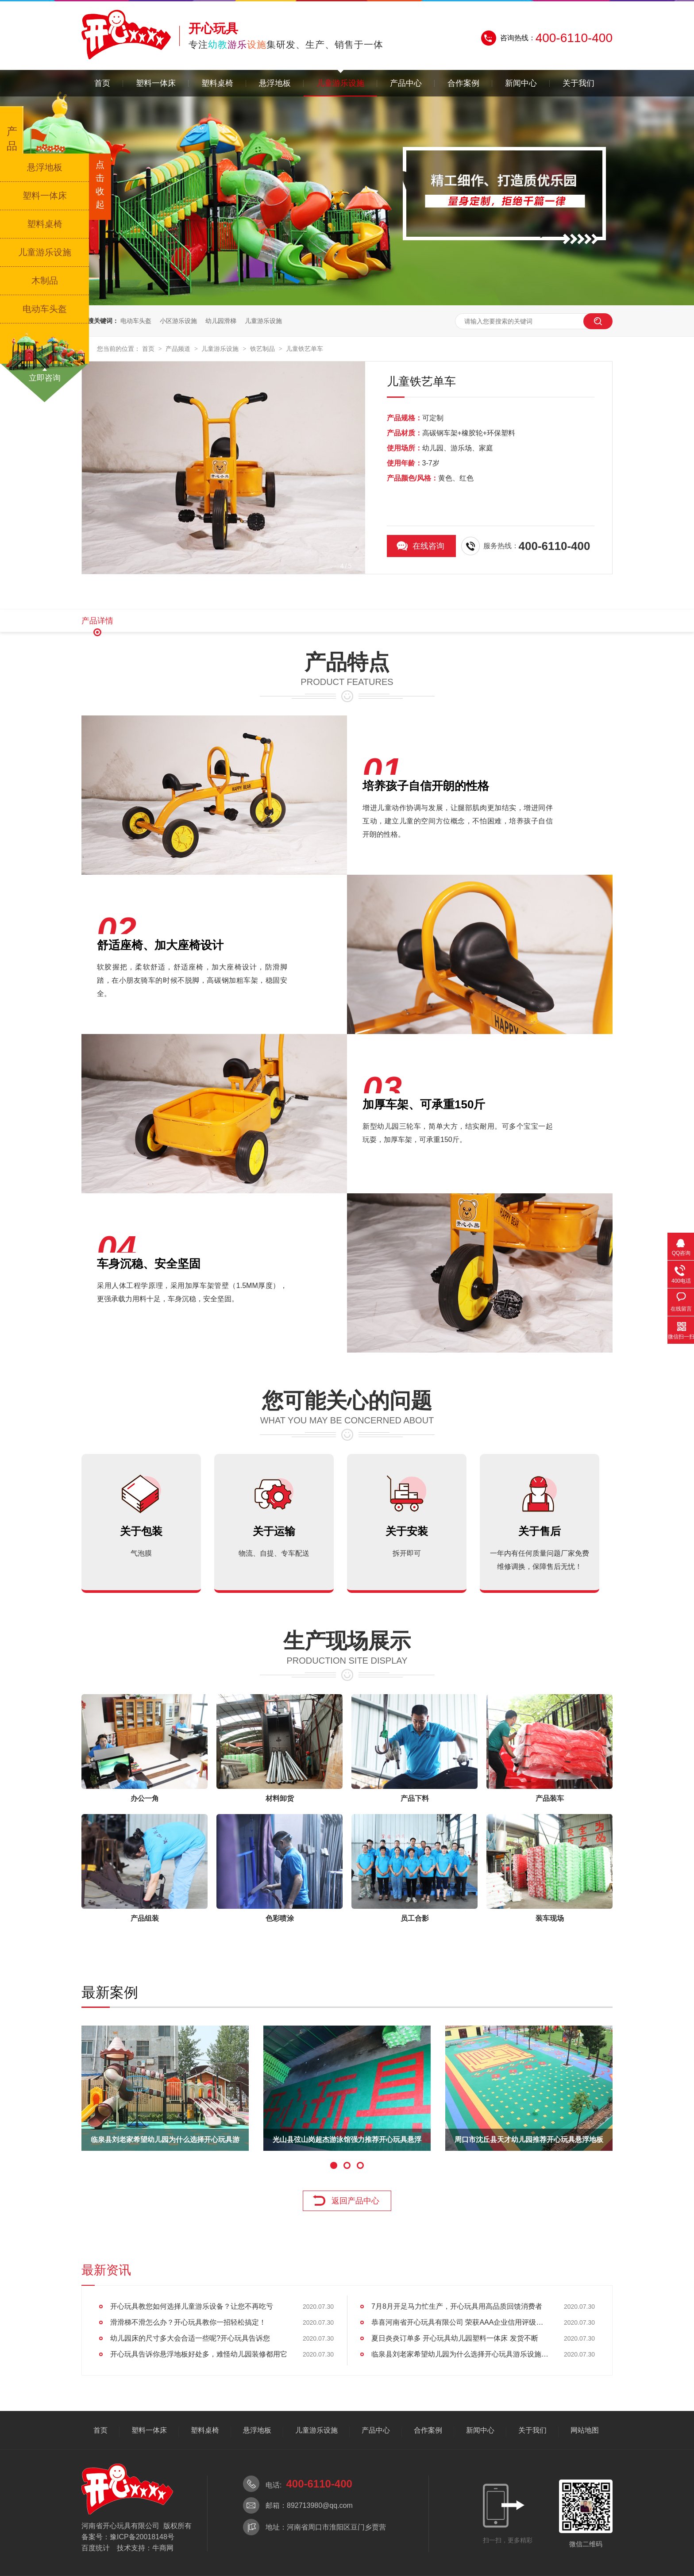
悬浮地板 (275, 83)
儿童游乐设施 (340, 83)
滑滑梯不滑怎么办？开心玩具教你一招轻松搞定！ (188, 2322)
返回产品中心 (355, 2200)
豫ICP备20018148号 (142, 2537)
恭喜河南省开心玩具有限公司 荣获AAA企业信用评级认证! (459, 2322)
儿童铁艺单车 (304, 348)
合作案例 (463, 83)
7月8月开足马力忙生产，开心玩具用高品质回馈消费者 (456, 2306)
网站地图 (585, 2430)
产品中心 (406, 83)
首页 (102, 83)
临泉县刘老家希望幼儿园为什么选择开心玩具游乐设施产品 (459, 2354)
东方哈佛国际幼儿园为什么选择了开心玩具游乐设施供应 (165, 2143)
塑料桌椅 (217, 83)
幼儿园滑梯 (220, 320)
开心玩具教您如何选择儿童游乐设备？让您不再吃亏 (191, 2306)
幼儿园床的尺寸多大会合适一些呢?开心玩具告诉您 (190, 2338)
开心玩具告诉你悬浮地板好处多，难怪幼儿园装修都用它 (198, 2354)
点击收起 (100, 184)
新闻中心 (521, 83)
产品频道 (179, 348)
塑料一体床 (156, 83)
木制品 (44, 280)
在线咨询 (428, 546)
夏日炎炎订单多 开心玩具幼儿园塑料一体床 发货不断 (454, 2338)
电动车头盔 (135, 320)
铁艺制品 (263, 348)
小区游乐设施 (178, 320)
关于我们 (578, 83)
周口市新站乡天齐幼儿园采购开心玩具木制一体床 (347, 2143)
